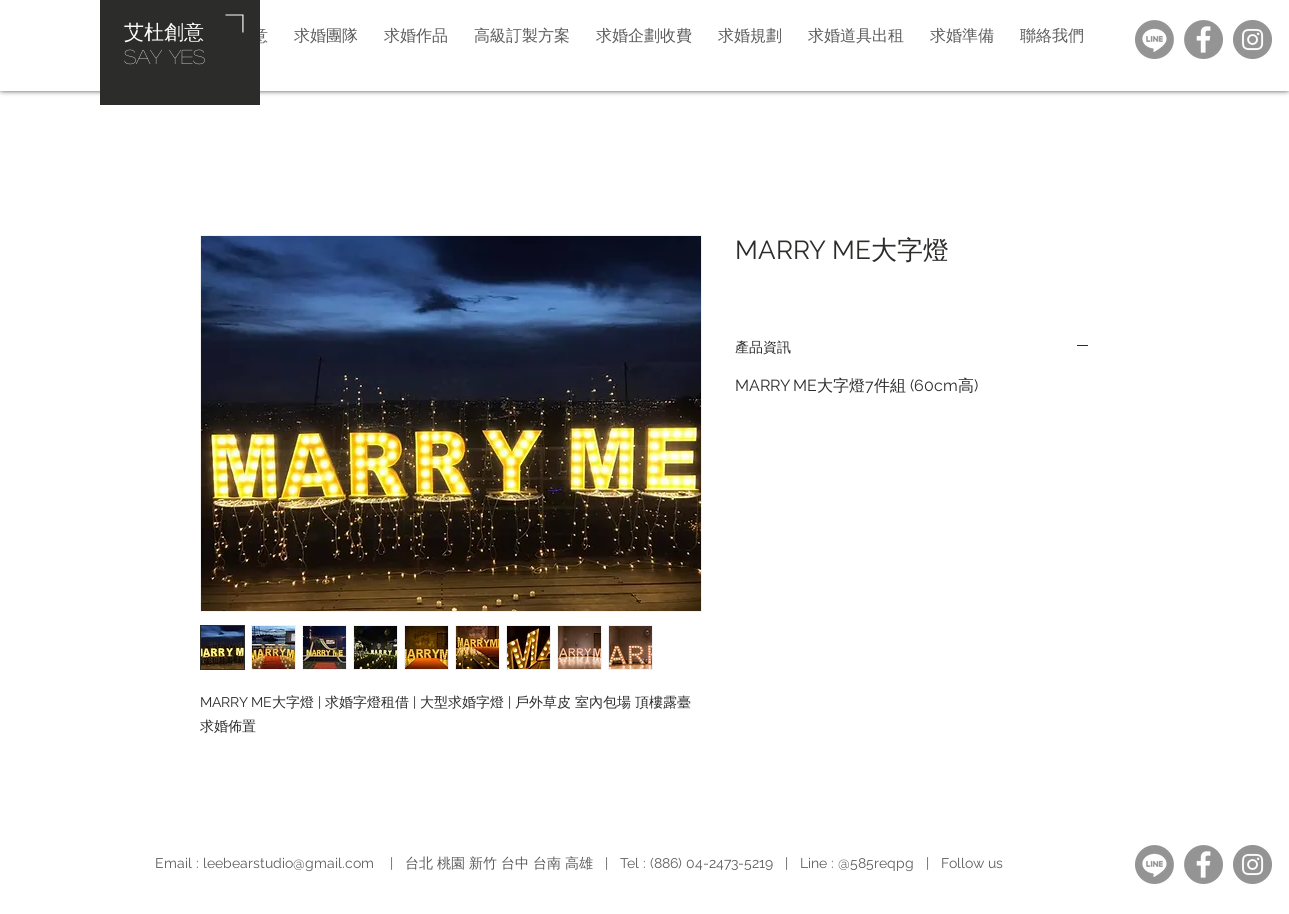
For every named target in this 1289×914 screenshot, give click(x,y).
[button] (750, 35)
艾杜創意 (164, 31)
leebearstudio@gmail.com (288, 863)
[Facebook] (1203, 39)
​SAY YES (164, 56)
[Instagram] (1252, 39)
